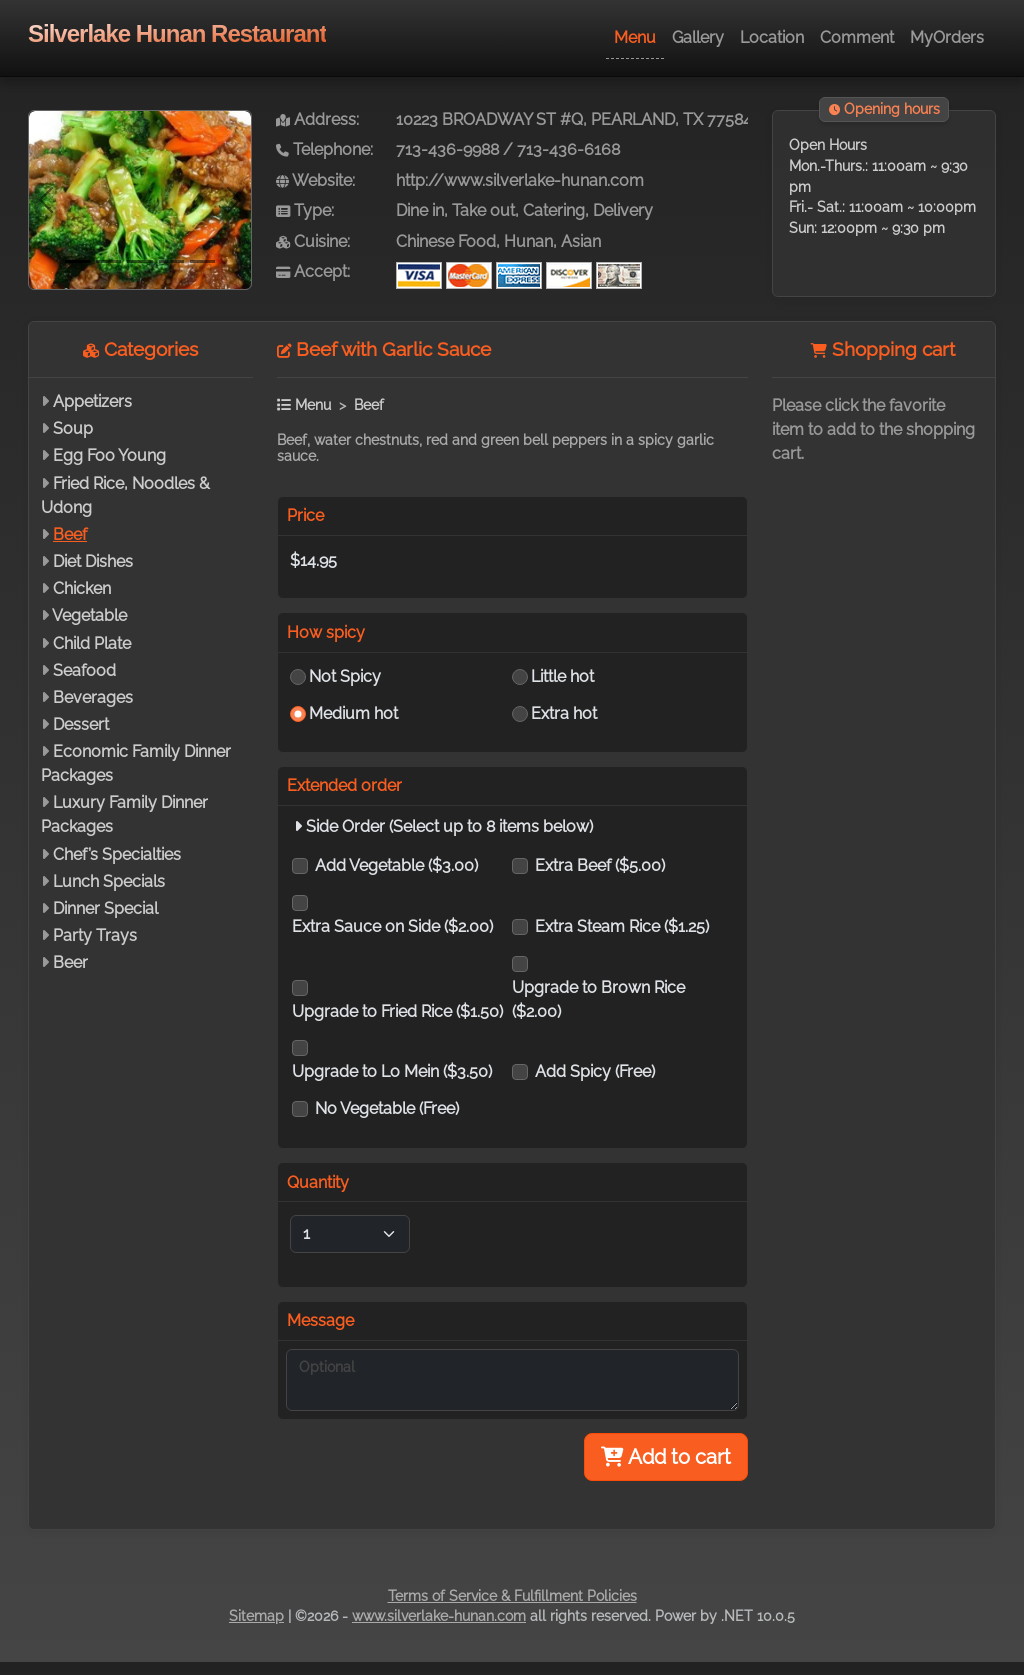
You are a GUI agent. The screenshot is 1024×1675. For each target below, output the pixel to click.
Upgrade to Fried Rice (397, 1011)
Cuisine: (313, 241)
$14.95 (313, 560)
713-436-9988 (447, 149)
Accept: (313, 271)
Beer (70, 962)
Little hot (562, 676)
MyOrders (947, 37)
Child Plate (92, 643)
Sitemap (256, 1616)
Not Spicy (345, 676)
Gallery (698, 37)
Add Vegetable (396, 865)
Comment (857, 37)
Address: (317, 119)
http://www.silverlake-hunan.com (520, 180)
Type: (305, 210)
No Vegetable (387, 1108)
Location (772, 37)
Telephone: (324, 149)
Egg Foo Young (109, 455)
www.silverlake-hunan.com (439, 1616)
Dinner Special (105, 908)
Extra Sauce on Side (392, 926)
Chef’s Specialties (117, 854)
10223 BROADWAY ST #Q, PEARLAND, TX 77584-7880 (595, 119)
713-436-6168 (568, 149)
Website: (315, 180)
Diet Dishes (93, 561)
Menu (635, 37)
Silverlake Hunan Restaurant (177, 33)
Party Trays (95, 935)
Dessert (81, 724)
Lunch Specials (109, 881)
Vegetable (89, 615)
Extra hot (564, 713)
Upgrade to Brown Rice (598, 999)
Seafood (84, 670)
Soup (73, 428)
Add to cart (666, 1457)
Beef (70, 534)
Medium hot (353, 713)
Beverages (93, 697)
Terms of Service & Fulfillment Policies (512, 1596)
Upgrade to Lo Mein (392, 1071)
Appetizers (92, 401)
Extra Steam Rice (622, 926)
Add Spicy (595, 1071)
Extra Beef (600, 865)
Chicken (82, 588)
